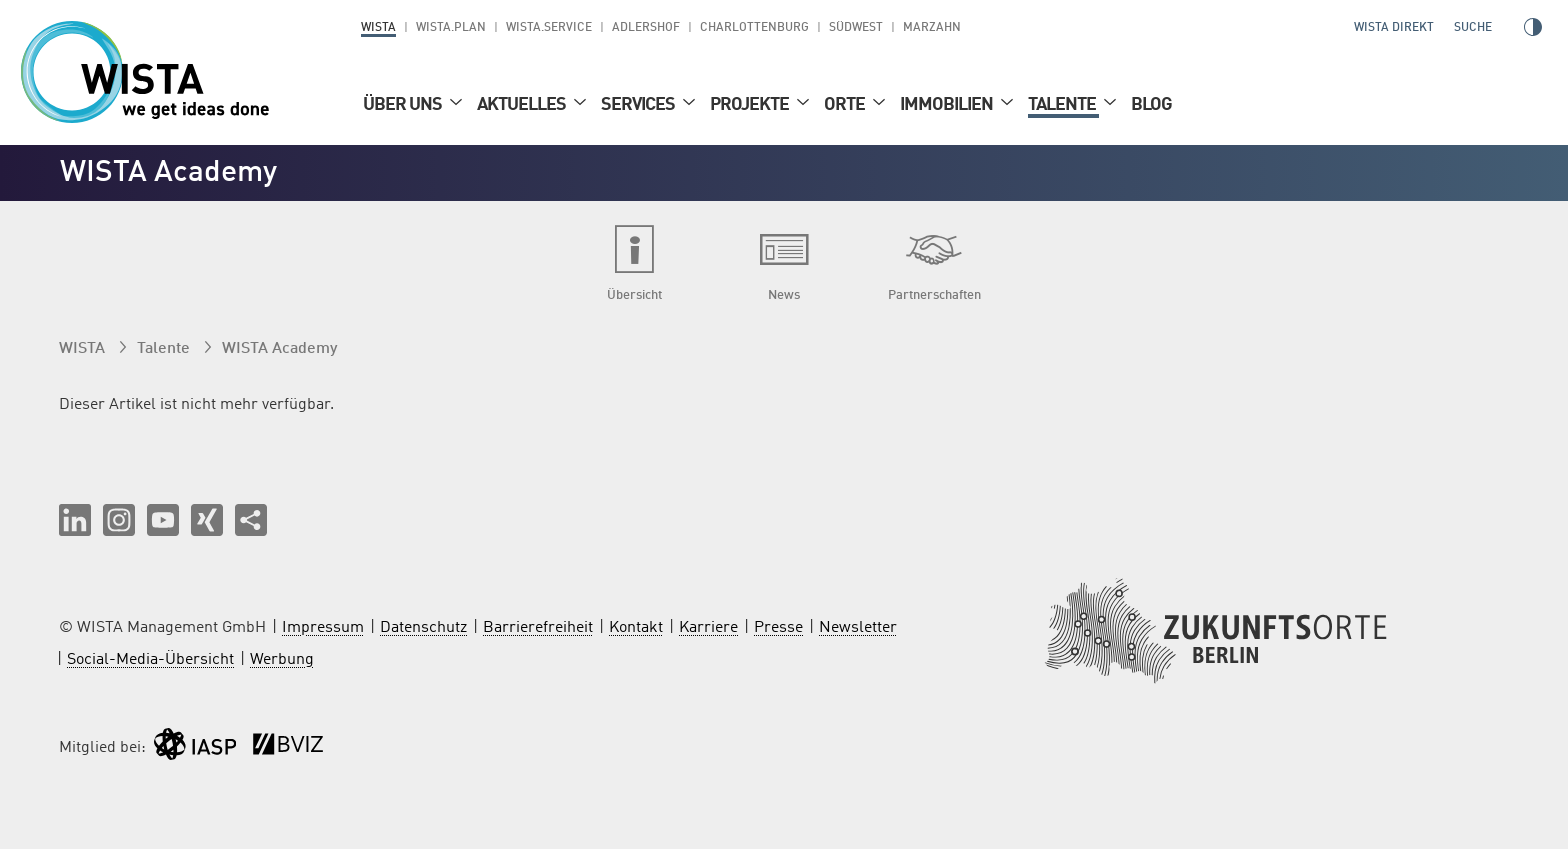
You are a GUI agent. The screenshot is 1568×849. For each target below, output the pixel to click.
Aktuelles (523, 105)
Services (639, 105)
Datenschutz (423, 628)
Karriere (708, 628)
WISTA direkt (1394, 28)
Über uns (404, 105)
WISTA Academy (279, 349)
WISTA (378, 28)
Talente (1063, 105)
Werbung (282, 660)
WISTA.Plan (451, 28)
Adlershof (646, 28)
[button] (75, 520)
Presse (778, 628)
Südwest (856, 28)
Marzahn (932, 28)
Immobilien (948, 105)
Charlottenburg (754, 28)
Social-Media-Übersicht (150, 660)
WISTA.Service (549, 28)
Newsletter (858, 628)
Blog (1151, 105)
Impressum (323, 628)
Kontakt (636, 628)
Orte (846, 105)
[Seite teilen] (251, 520)
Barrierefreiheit (538, 628)
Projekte (751, 105)
